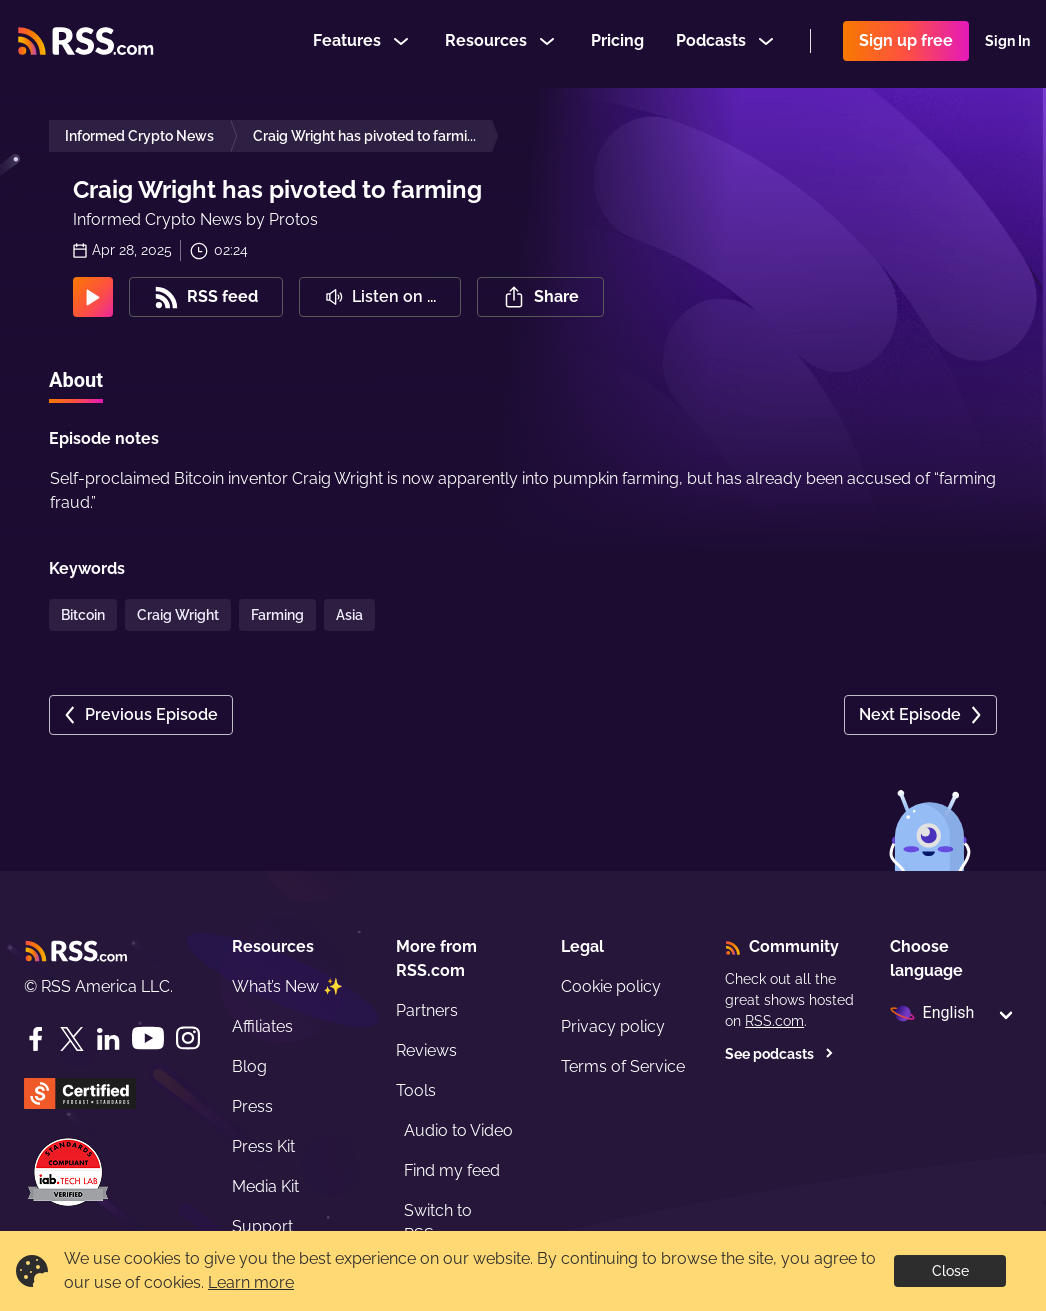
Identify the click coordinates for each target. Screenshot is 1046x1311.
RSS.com (774, 1021)
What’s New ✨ (287, 986)
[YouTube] (148, 1038)
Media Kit (265, 1186)
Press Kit (263, 1146)
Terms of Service (623, 1066)
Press (252, 1106)
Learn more (251, 1282)
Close (950, 1271)
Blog (249, 1066)
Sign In (1007, 44)
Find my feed (452, 1170)
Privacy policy (613, 1026)
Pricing (617, 43)
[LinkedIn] (108, 1039)
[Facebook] (36, 1039)
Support (262, 1226)
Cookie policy (611, 986)
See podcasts (779, 1054)
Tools (416, 1090)
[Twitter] (72, 1039)
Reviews (426, 1050)
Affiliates (262, 1026)
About (76, 380)
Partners (427, 1010)
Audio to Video (458, 1130)
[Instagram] (188, 1038)
